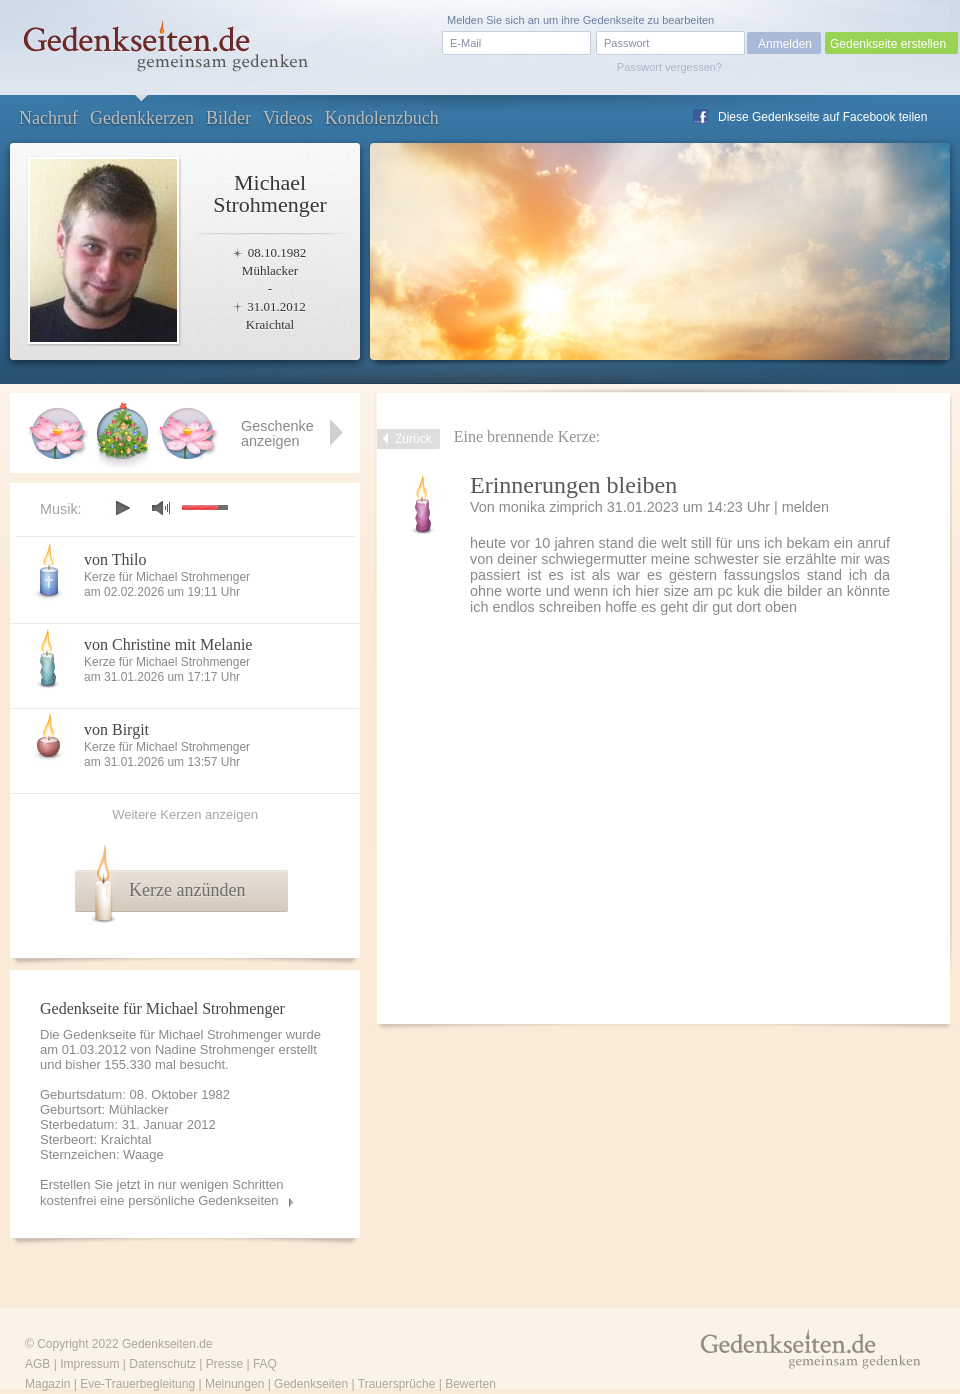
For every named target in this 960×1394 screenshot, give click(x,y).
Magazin (47, 1384)
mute (161, 507)
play (122, 508)
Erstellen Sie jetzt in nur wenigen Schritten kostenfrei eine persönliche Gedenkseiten (162, 1192)
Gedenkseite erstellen (888, 44)
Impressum (89, 1364)
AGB (37, 1364)
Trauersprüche (397, 1384)
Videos (288, 118)
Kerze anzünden (187, 890)
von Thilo (115, 559)
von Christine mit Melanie (168, 644)
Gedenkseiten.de (167, 1344)
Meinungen (234, 1384)
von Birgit (116, 729)
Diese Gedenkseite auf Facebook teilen (822, 117)
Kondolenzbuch (382, 118)
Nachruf (48, 118)
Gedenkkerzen (142, 118)
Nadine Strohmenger (215, 1049)
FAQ (265, 1364)
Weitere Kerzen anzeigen (185, 814)
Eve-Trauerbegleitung (137, 1384)
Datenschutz (162, 1364)
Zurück (413, 439)
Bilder (228, 118)
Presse (224, 1364)
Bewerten (470, 1384)
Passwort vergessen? (669, 67)
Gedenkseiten (311, 1384)
